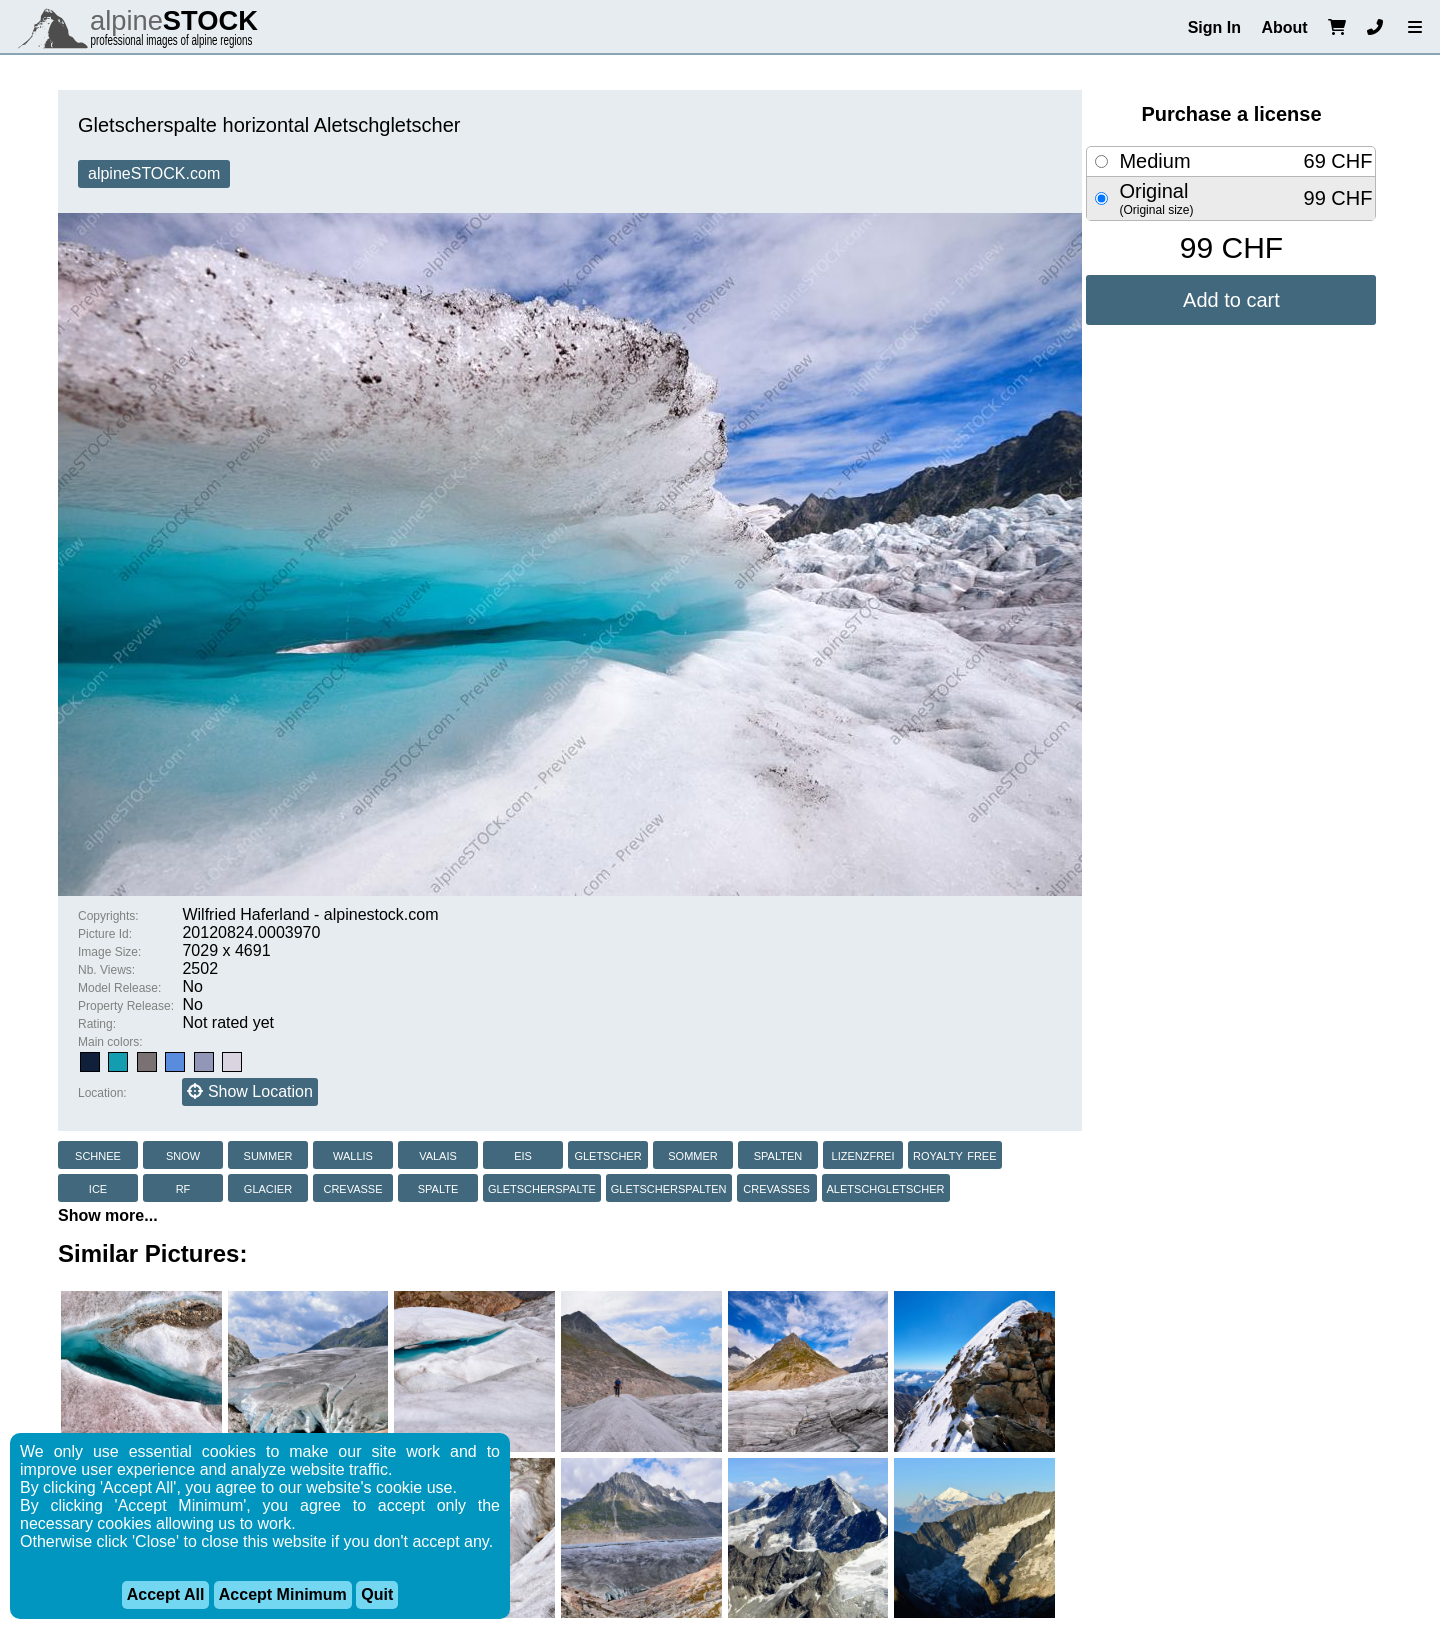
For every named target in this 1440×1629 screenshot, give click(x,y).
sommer (693, 1154)
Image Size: (109, 952)
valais (438, 1154)
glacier (268, 1187)
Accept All (166, 1594)
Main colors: (110, 1042)
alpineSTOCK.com (154, 173)
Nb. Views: (106, 970)
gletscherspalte (542, 1187)
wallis (353, 1154)
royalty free (955, 1154)
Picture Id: (105, 934)
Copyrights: (108, 916)
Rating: (97, 1024)
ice (98, 1187)
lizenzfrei (863, 1154)
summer (268, 1154)
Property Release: (126, 1006)
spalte (438, 1187)
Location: (102, 1093)
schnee (98, 1154)
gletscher (607, 1154)
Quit (377, 1594)
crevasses (776, 1187)
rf (183, 1187)
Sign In (1214, 27)
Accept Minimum (283, 1594)
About (1284, 27)
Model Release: (119, 988)
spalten (778, 1154)
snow (183, 1154)
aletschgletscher (886, 1187)
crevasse (352, 1187)
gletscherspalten (669, 1187)
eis (523, 1154)
